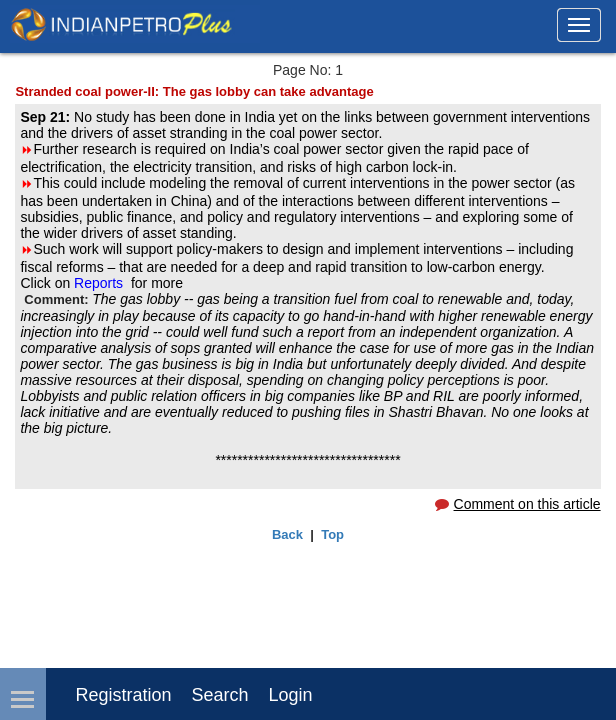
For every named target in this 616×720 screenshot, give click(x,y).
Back (287, 534)
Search (219, 695)
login (291, 695)
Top (332, 534)
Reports (100, 283)
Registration (123, 695)
